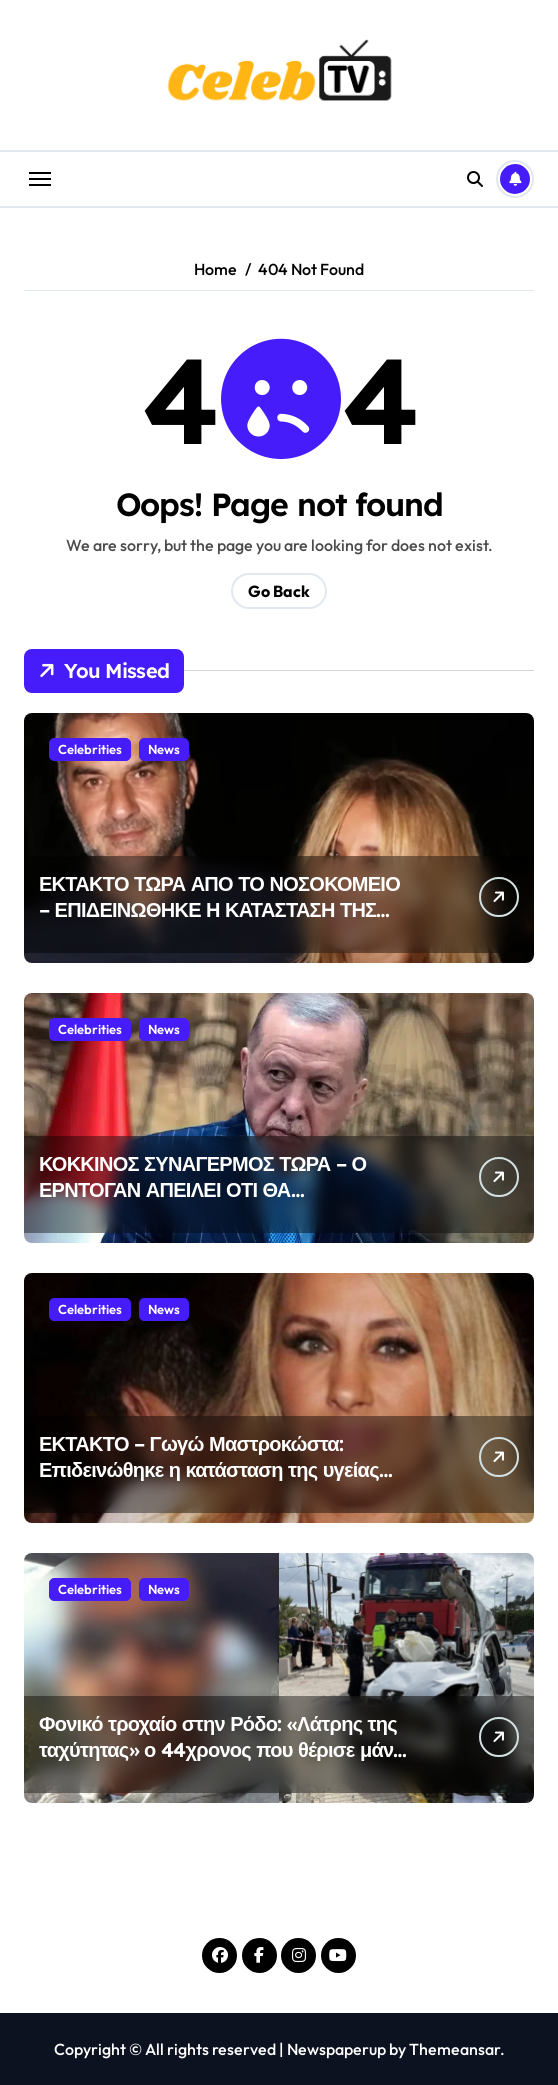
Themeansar (454, 2049)
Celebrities (90, 749)
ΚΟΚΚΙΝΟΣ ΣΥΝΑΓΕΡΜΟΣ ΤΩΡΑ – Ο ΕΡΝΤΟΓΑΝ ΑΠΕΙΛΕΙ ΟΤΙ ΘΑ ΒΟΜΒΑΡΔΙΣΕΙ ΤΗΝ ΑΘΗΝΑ (202, 1189)
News (164, 749)
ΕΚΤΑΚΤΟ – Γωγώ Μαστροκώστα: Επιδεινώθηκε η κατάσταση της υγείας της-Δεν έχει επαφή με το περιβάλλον (209, 1469)
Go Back (279, 591)
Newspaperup (336, 2049)
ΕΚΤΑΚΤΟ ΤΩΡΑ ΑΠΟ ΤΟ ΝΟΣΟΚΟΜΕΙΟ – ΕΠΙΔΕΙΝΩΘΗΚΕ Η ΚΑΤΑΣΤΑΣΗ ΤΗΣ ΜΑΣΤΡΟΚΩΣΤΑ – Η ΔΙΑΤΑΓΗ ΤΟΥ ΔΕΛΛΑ (219, 922)
